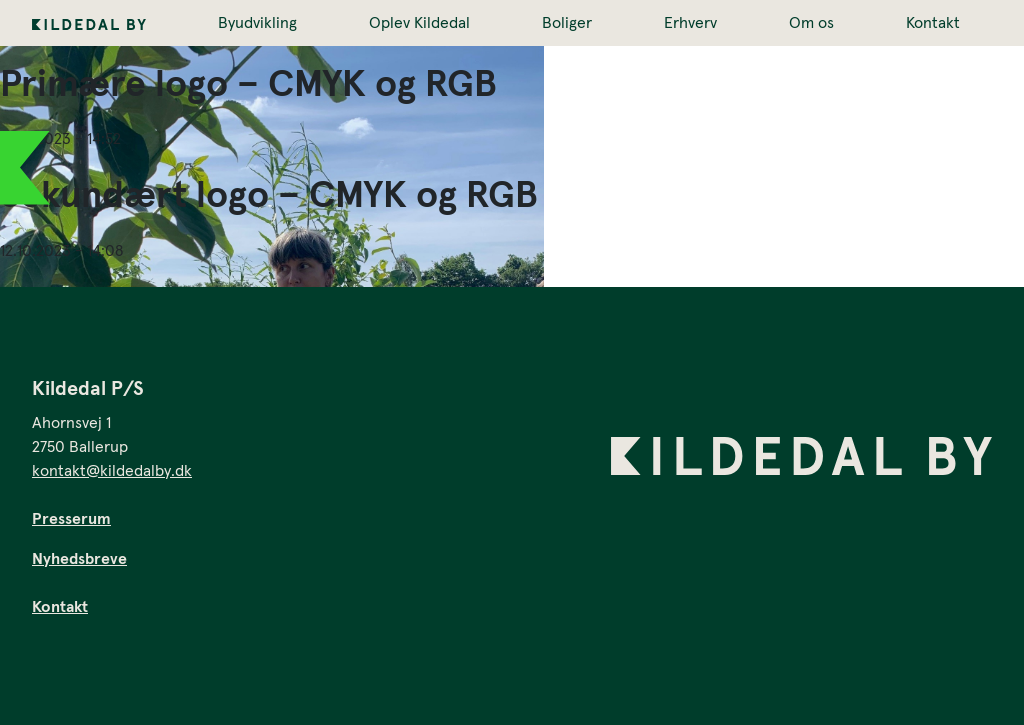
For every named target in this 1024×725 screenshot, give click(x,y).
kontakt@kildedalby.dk (112, 471)
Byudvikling (257, 23)
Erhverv (690, 23)
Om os (811, 23)
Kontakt (933, 23)
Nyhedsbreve (79, 559)
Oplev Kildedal (419, 23)
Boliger (567, 23)
